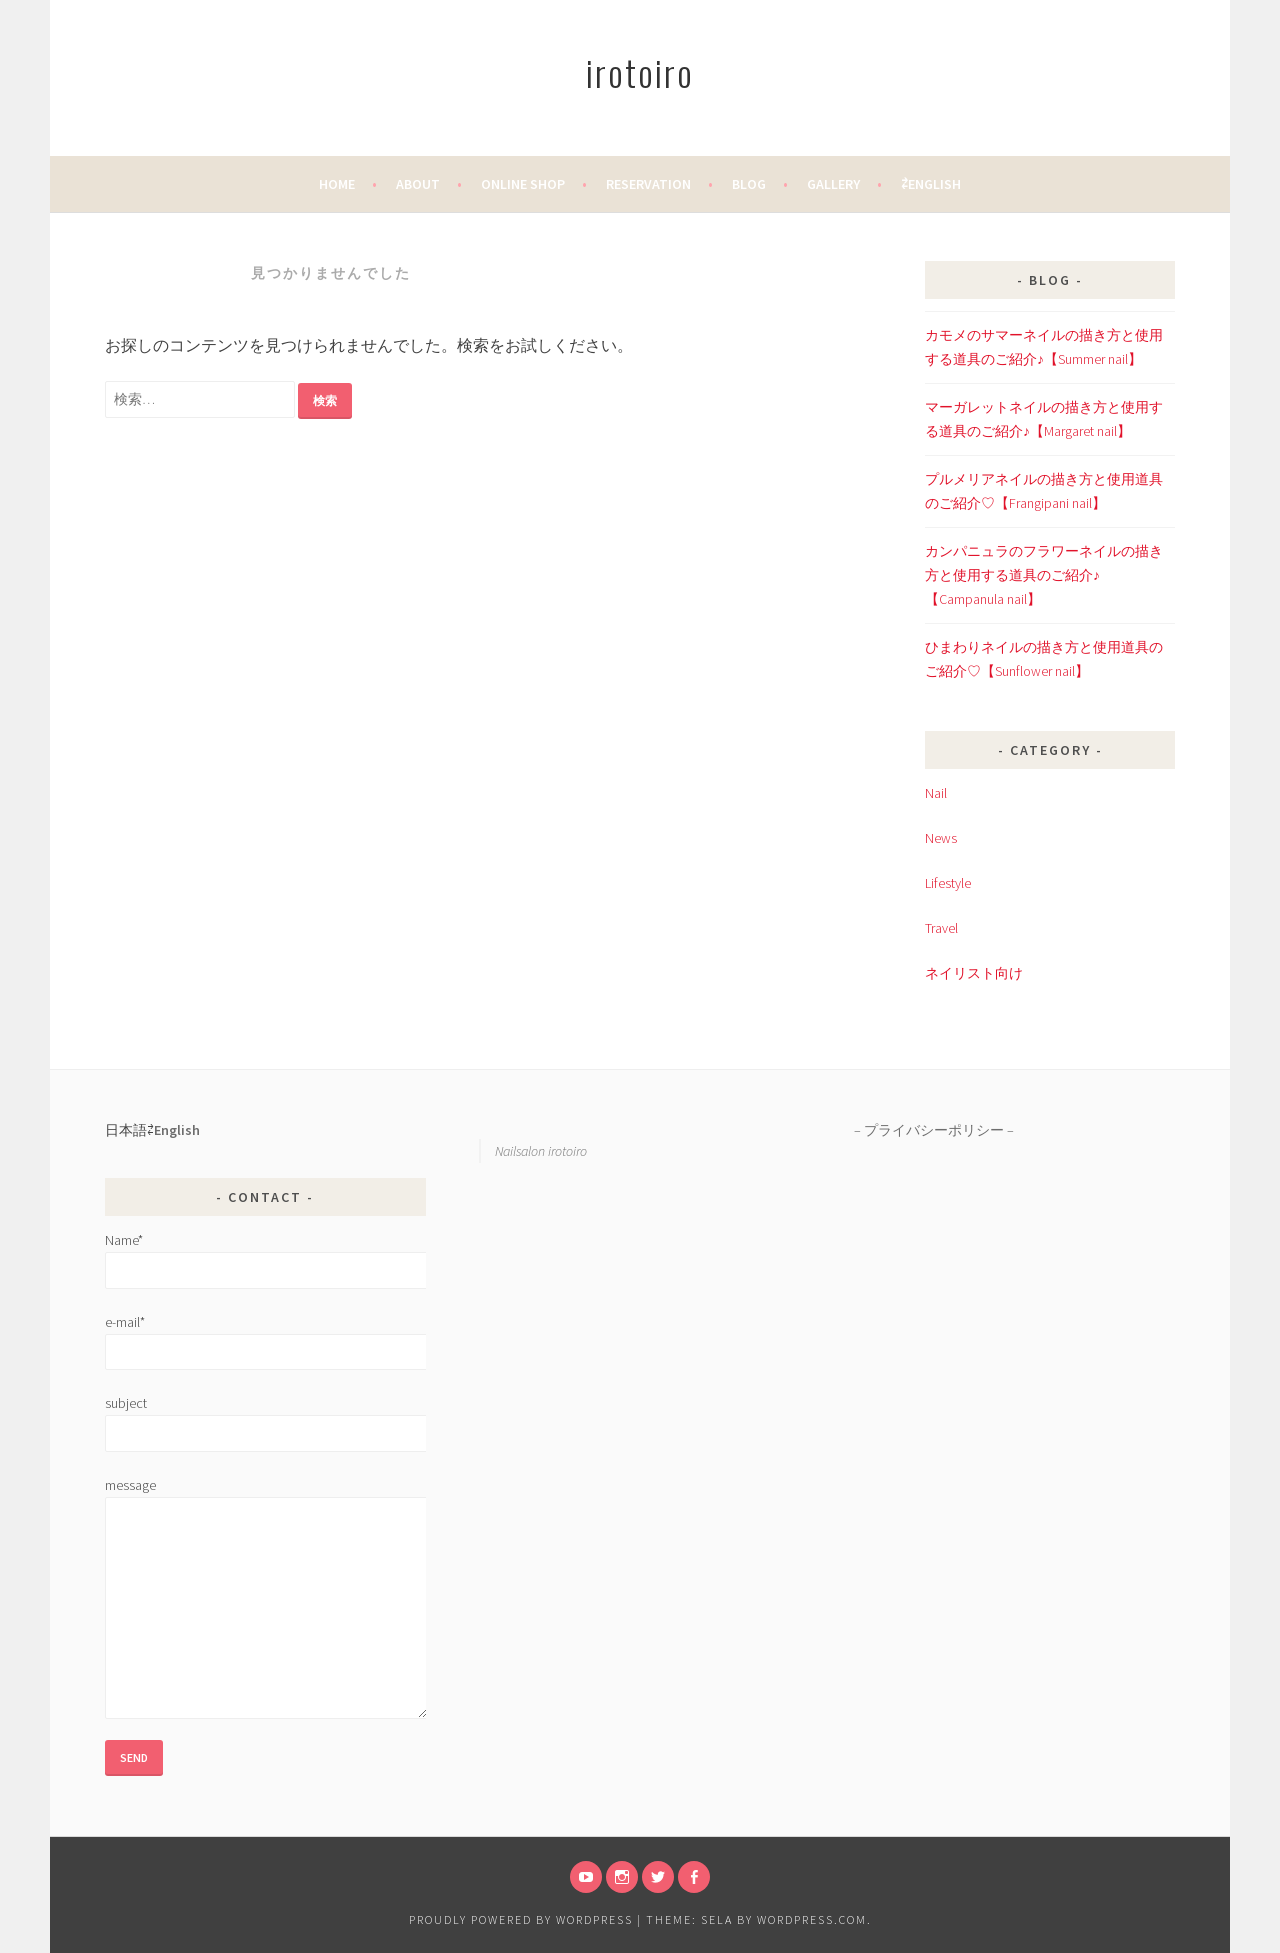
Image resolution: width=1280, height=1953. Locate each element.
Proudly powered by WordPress (521, 1919)
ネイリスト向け (974, 973)
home (337, 184)
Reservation (648, 184)
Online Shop (523, 184)
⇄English (931, 184)
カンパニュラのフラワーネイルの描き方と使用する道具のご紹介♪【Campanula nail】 (1044, 575)
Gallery (833, 184)
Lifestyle (948, 883)
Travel (941, 928)
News (941, 838)
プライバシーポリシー (934, 1130)
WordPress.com (812, 1919)
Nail (936, 793)
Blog (749, 184)
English (177, 1130)
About (418, 184)
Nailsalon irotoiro (541, 1151)
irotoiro (640, 71)
